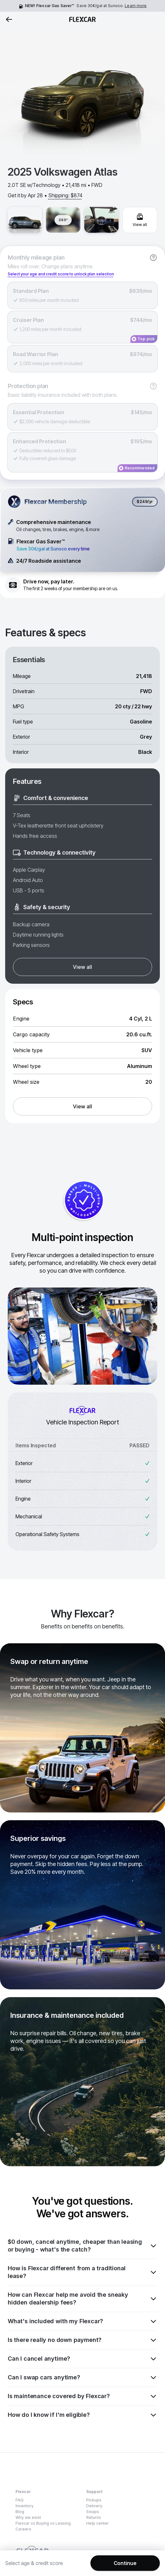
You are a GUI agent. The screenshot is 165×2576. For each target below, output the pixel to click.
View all (82, 967)
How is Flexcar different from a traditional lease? (82, 2272)
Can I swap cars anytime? (82, 2377)
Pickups (93, 2500)
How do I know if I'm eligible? (82, 2415)
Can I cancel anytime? (82, 2359)
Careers (23, 2529)
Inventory (24, 2505)
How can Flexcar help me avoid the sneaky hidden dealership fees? (82, 2298)
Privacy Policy (114, 2567)
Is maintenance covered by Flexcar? (82, 2396)
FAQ (19, 2500)
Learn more (136, 5)
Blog (19, 2511)
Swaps (92, 2511)
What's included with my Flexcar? (82, 2321)
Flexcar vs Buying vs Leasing (43, 2523)
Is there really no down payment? (82, 2340)
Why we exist (28, 2517)
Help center (97, 2523)
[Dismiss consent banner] (157, 2554)
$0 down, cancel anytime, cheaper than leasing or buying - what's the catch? (82, 2245)
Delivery (94, 2505)
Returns (93, 2517)
